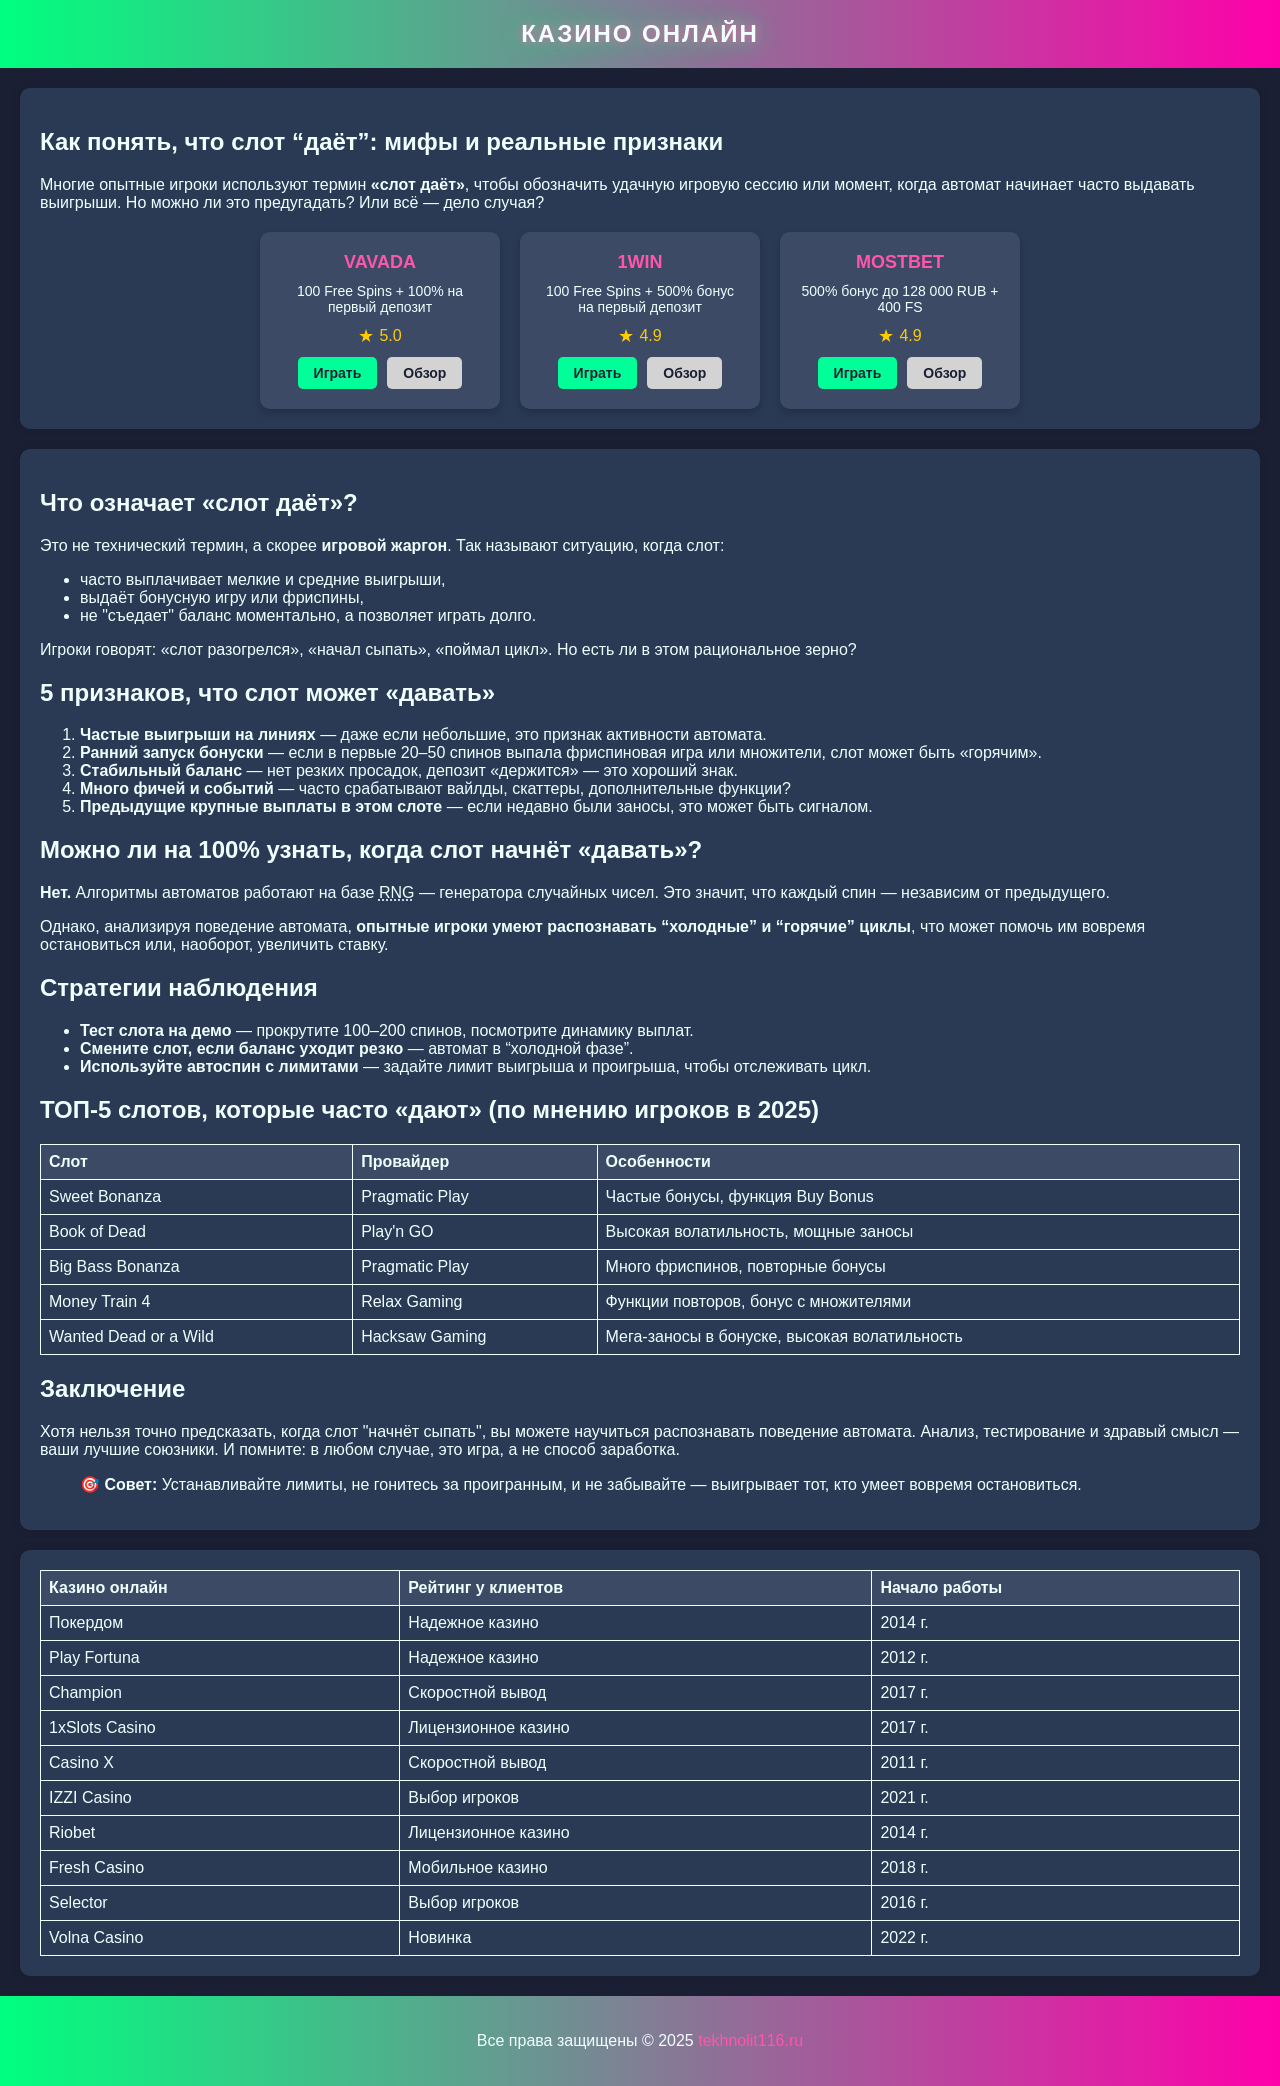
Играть (338, 373)
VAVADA (380, 262)
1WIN (640, 262)
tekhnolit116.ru (750, 2040)
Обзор (424, 373)
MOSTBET (900, 262)
